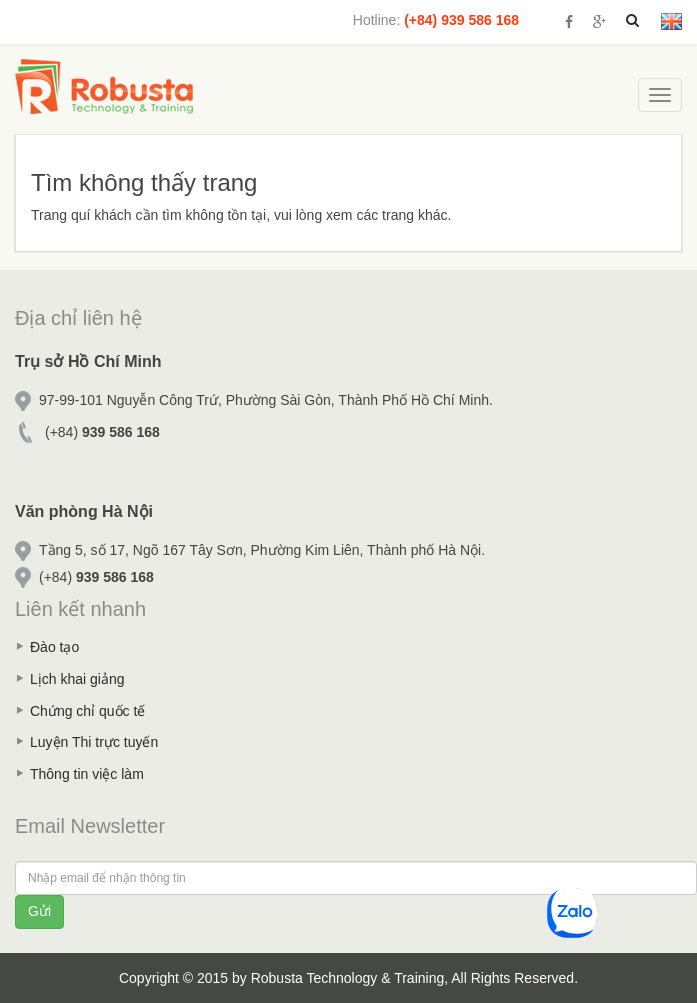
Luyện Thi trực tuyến (94, 742)
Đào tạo (54, 647)
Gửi (39, 911)
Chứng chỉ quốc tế (87, 711)
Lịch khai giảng (77, 679)
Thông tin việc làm (87, 774)
